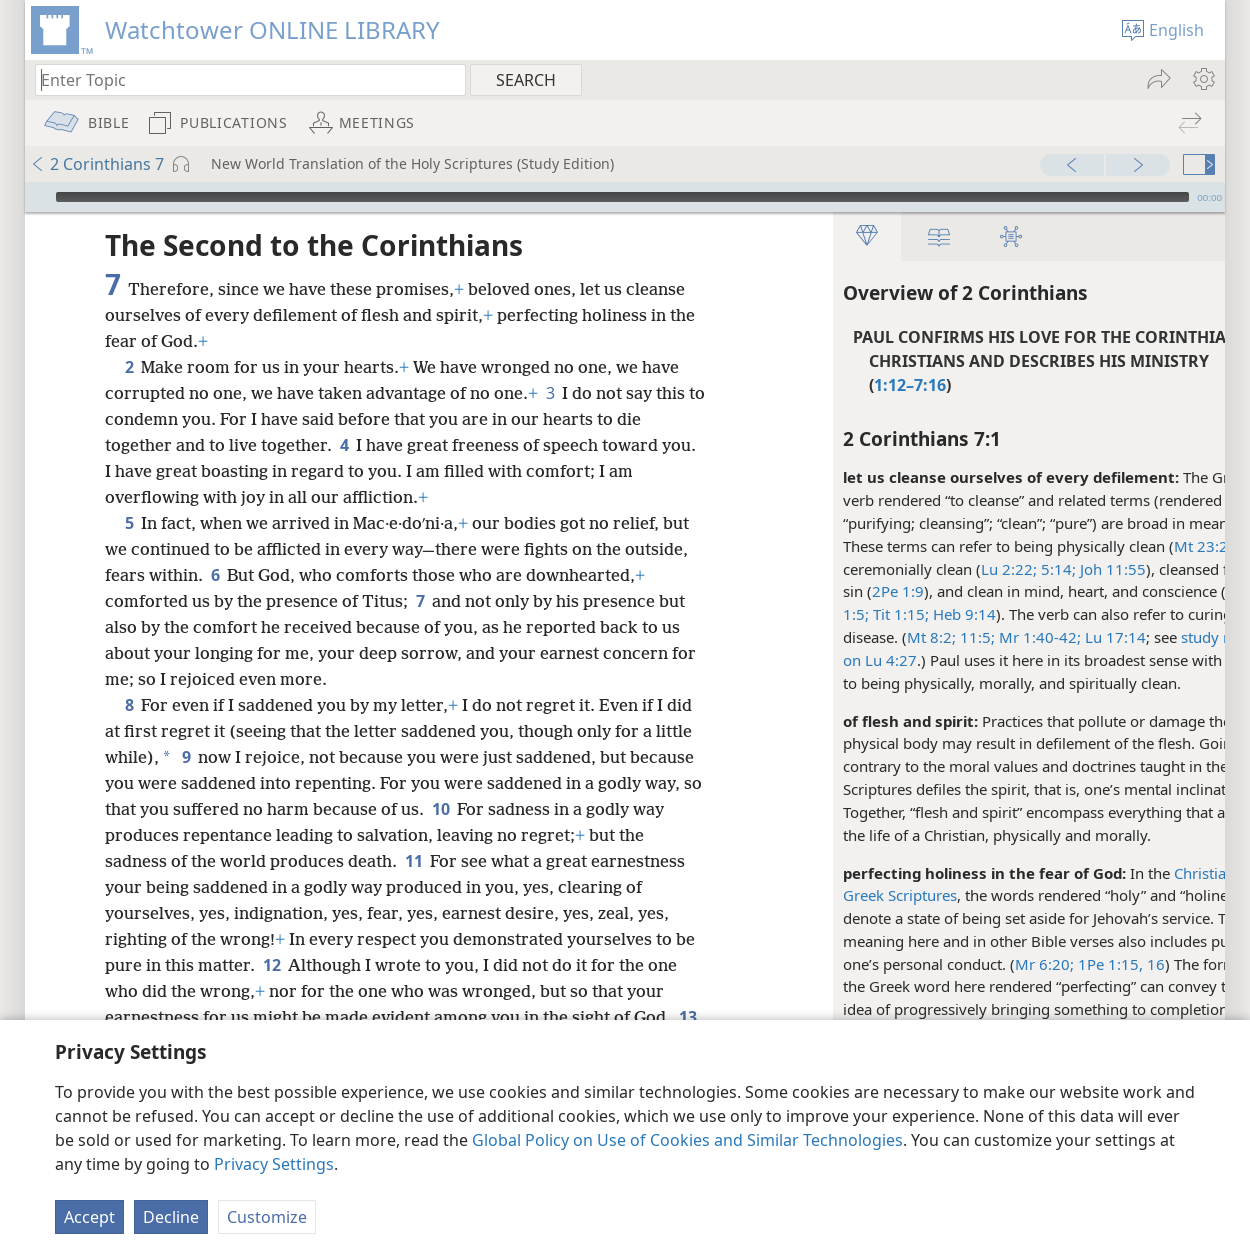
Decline (171, 1217)
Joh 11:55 (1053, 569)
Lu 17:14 (1055, 637)
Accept (89, 1217)
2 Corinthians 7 (97, 164)
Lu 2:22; (951, 569)
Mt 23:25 (1147, 546)
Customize (267, 1217)
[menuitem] (1202, 79)
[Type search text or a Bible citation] (241, 79)
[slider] (622, 197)
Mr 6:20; (986, 964)
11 (413, 861)
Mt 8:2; (873, 637)
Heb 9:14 (904, 614)
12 (271, 965)
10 (462, 809)
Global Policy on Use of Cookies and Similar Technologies (687, 1140)
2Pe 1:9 (840, 591)
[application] (625, 197)
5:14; (998, 569)
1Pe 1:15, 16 (1061, 964)
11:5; (917, 637)
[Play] (38, 197)
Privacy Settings (274, 1164)
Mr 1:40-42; (980, 637)
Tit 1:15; (841, 614)
